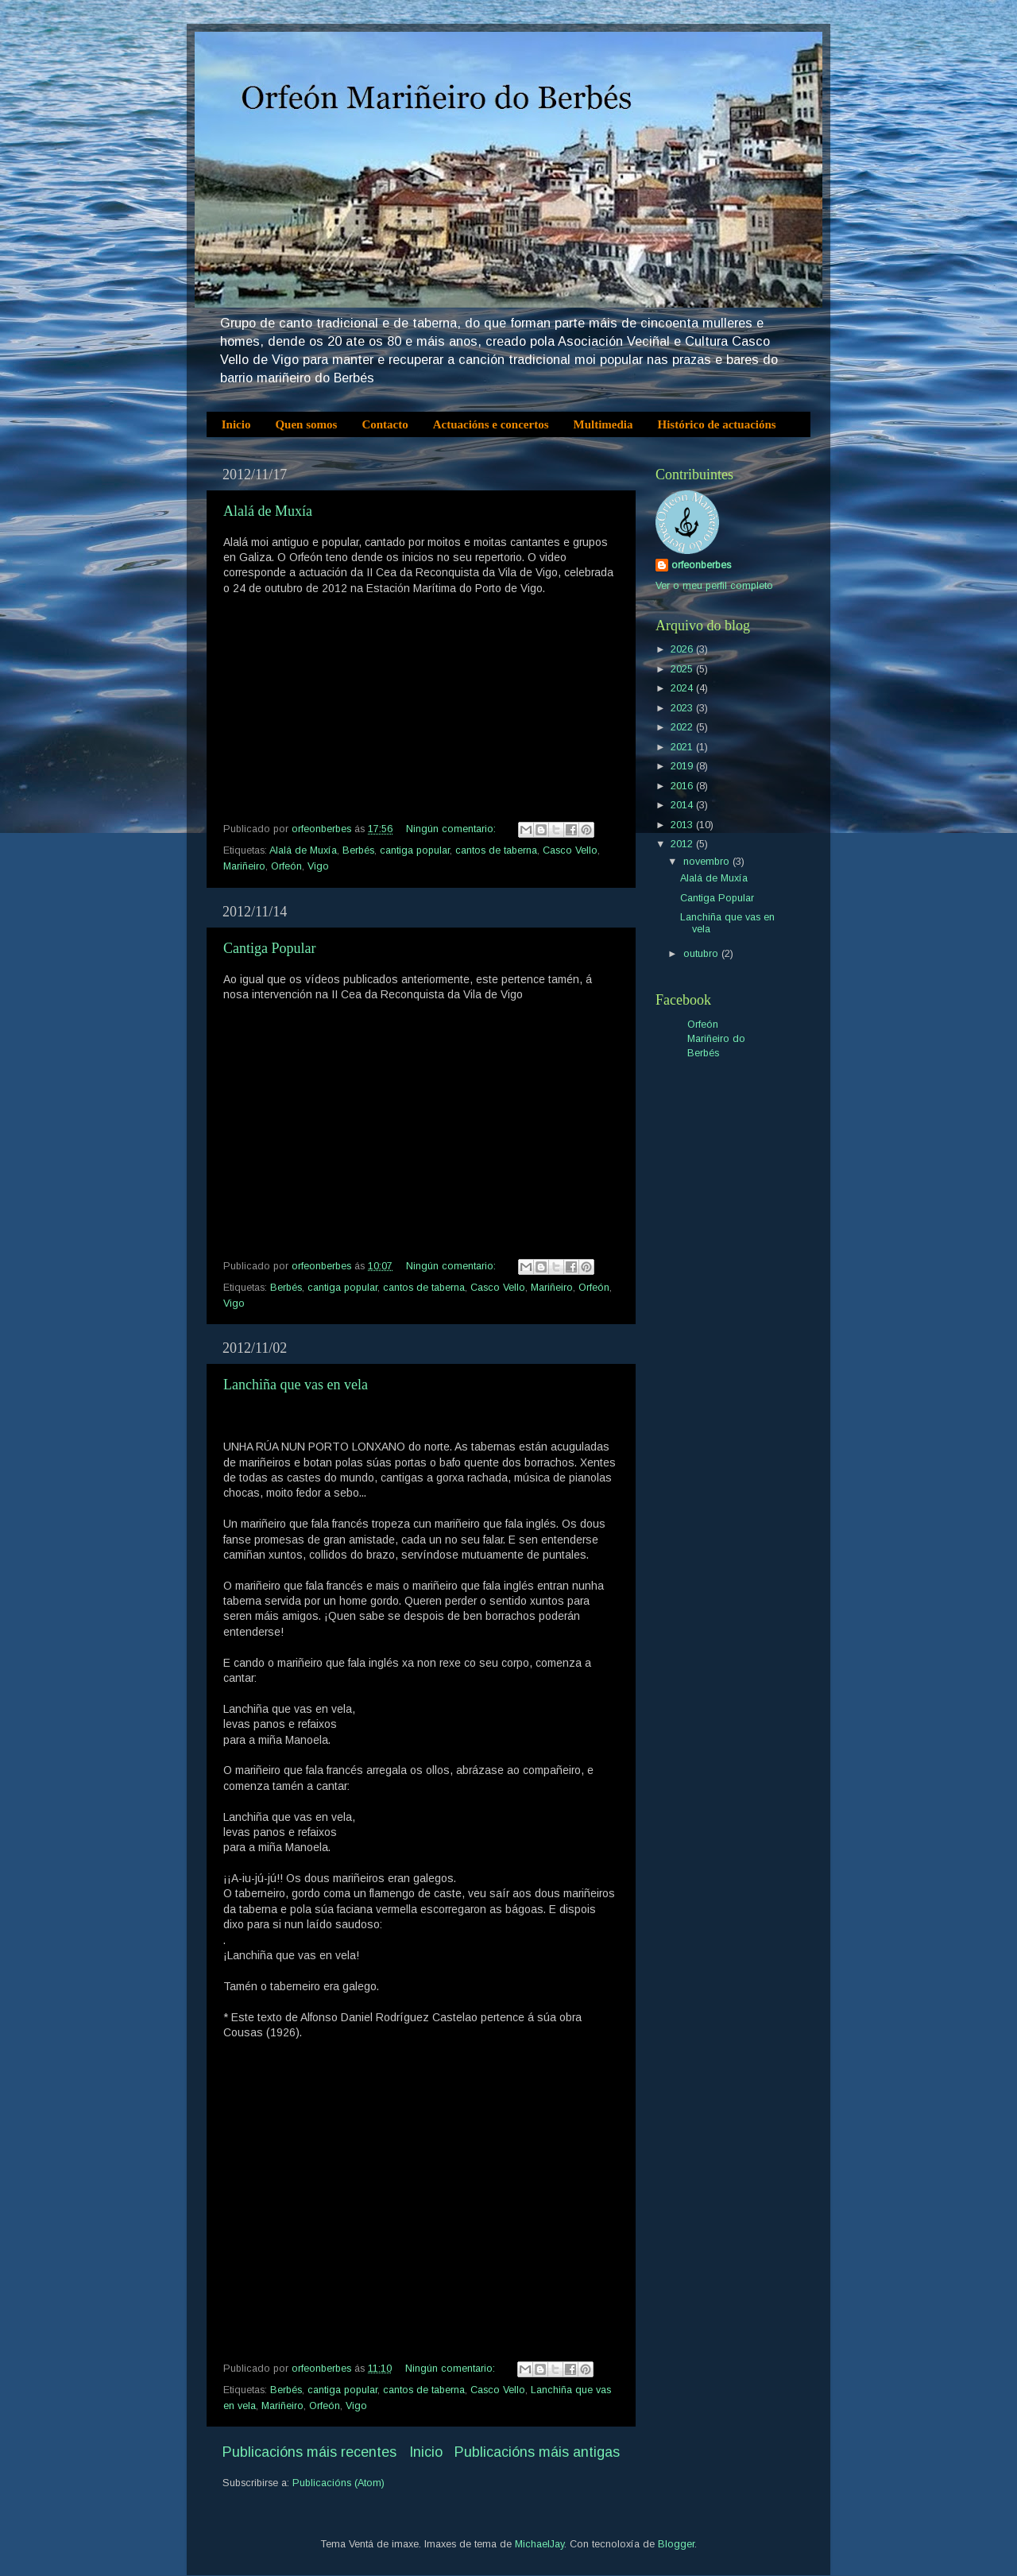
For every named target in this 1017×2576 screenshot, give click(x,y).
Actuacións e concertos (491, 424)
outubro (702, 953)
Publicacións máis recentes (309, 2452)
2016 (683, 786)
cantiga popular (415, 850)
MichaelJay (539, 2544)
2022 (683, 727)
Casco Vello (570, 850)
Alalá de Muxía (267, 511)
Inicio (236, 424)
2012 (683, 844)
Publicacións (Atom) (338, 2483)
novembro (708, 861)
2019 (683, 766)
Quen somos (306, 424)
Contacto (385, 424)
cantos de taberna (496, 850)
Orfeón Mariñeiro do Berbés (716, 1038)
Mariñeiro (244, 866)
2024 (683, 688)
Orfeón (286, 866)
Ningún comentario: (452, 829)
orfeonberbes (701, 565)
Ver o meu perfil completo (714, 585)
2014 (683, 805)
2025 (683, 669)
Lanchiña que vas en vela (295, 1385)
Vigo (318, 866)
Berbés (358, 850)
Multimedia (603, 424)
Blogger (676, 2544)
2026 (683, 649)
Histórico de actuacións (717, 424)
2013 (683, 825)
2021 (683, 747)
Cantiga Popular (269, 948)
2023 (683, 708)
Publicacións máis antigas (537, 2452)
